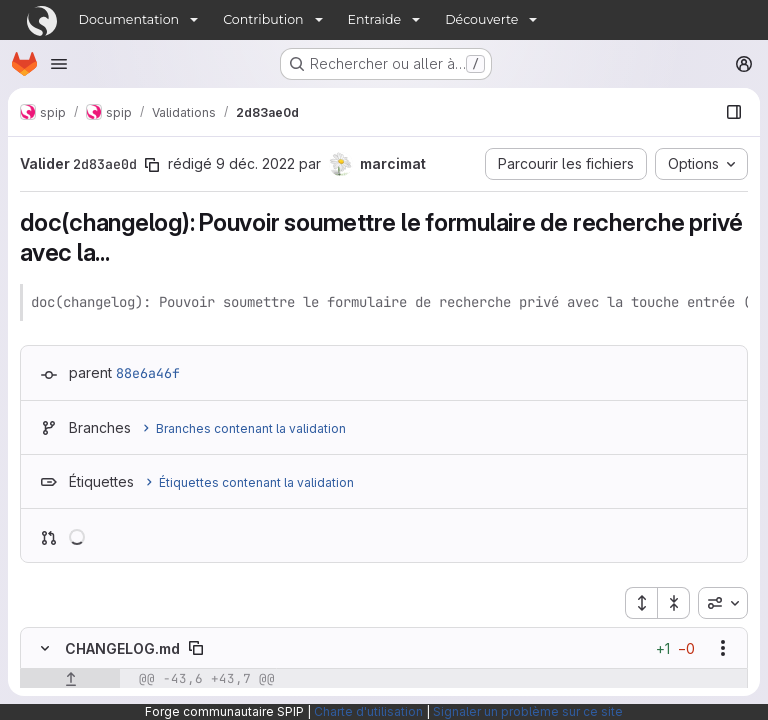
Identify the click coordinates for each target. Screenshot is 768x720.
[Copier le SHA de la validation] (152, 165)
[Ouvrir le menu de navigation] (59, 64)
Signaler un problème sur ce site (528, 711)
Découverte (481, 19)
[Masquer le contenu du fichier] (45, 648)
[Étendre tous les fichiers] (641, 603)
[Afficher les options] (723, 648)
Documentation (129, 19)
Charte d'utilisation (368, 711)
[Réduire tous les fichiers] (674, 603)
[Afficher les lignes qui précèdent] (70, 679)
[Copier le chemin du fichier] (196, 648)
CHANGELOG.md (122, 648)
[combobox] (723, 603)
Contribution (263, 19)
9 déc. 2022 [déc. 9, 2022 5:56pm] (255, 163)
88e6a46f (148, 373)
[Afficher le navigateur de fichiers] (734, 112)
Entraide (375, 19)
